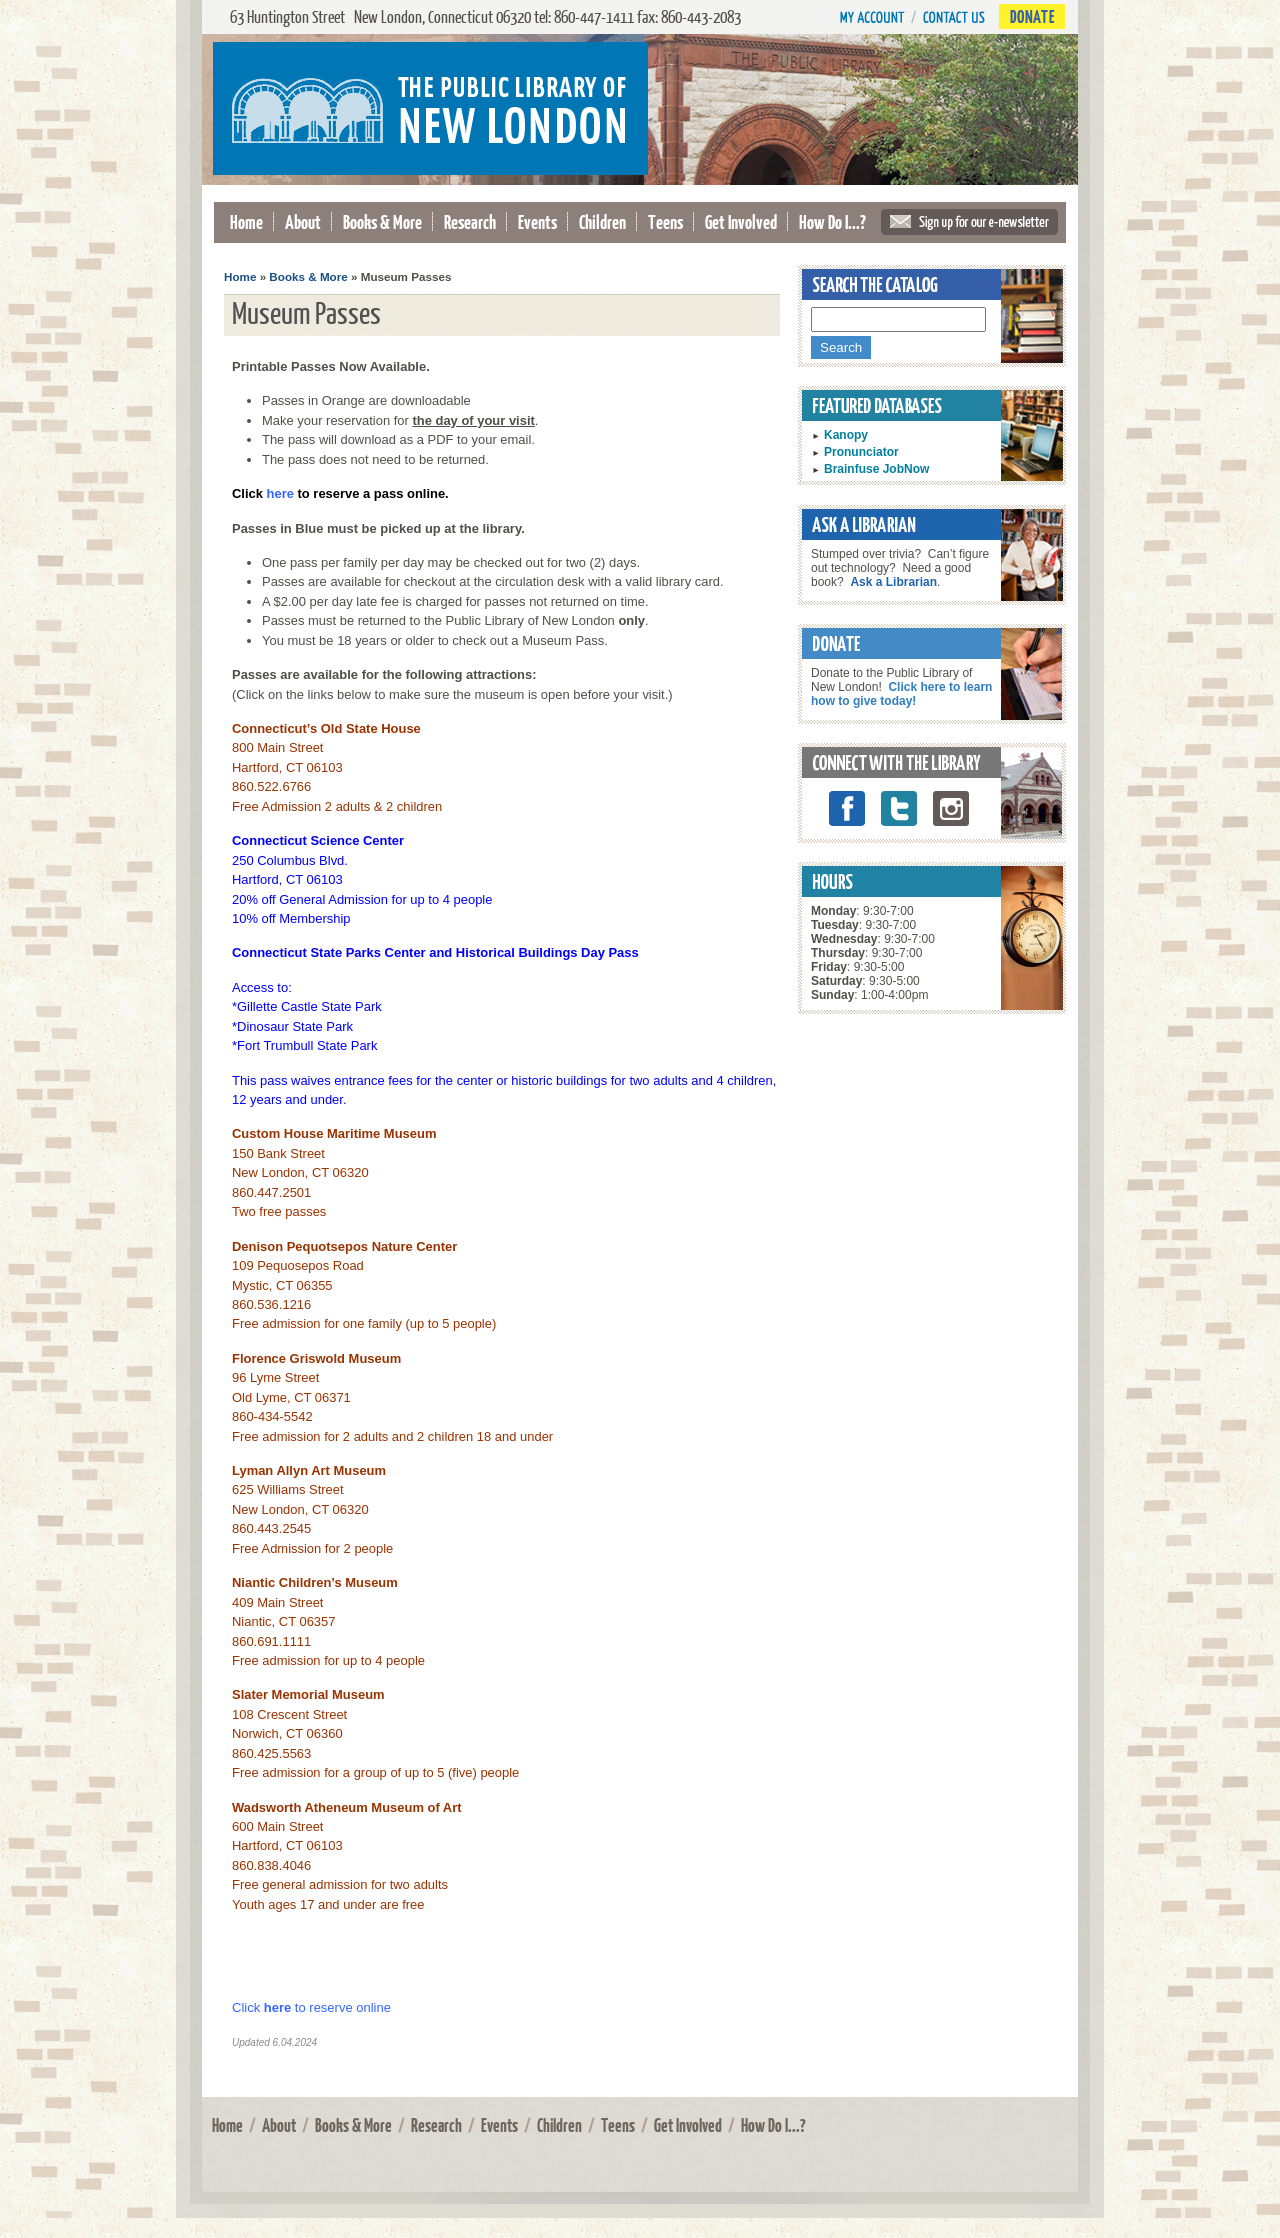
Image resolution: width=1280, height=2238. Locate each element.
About (303, 221)
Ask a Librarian (893, 582)
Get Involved (741, 221)
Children (602, 221)
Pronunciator (861, 452)
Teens (665, 221)
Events (537, 221)
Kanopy (846, 435)
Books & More (382, 221)
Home (246, 221)
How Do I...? (832, 221)
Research (470, 221)
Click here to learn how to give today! (901, 694)
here (277, 2007)
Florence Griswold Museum (316, 1358)
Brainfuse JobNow (876, 469)
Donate (1032, 16)
